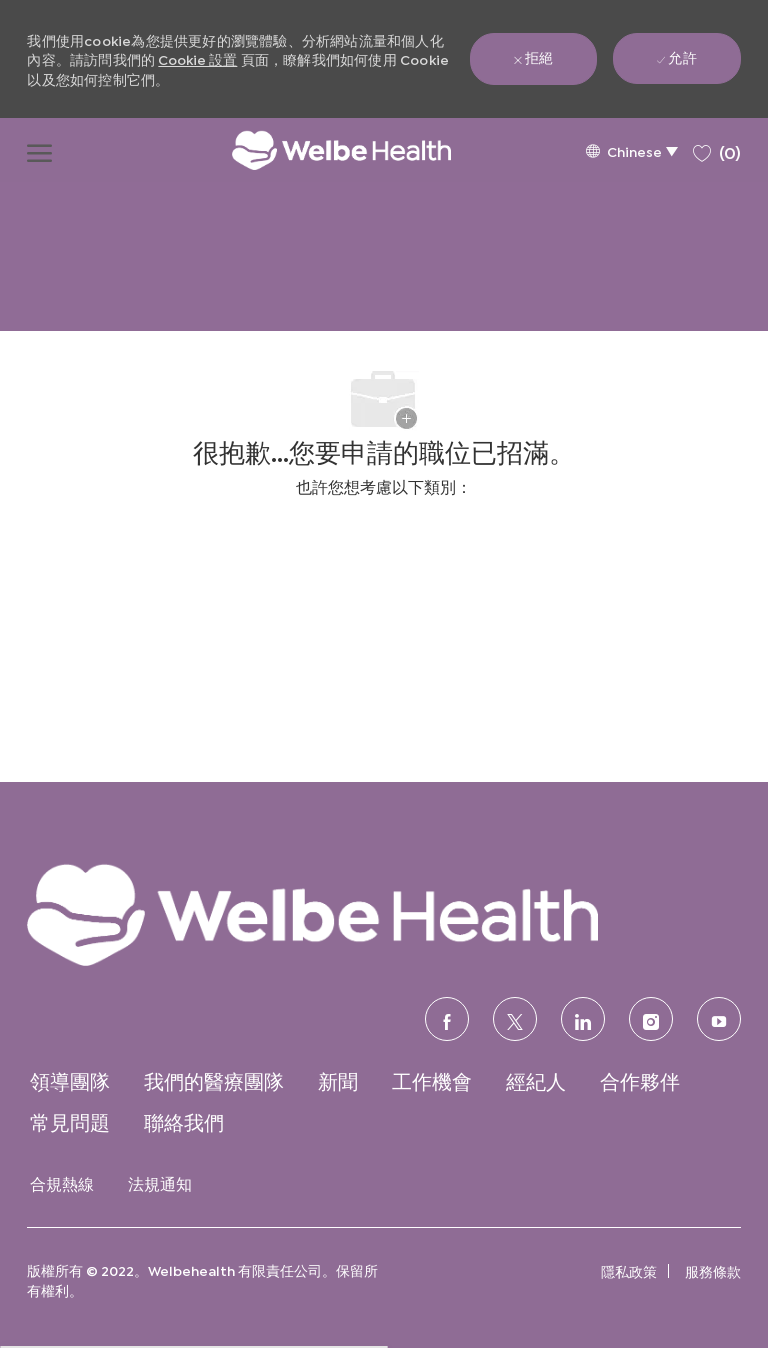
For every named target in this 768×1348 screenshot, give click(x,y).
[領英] (583, 1019)
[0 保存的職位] (717, 149)
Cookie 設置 (197, 58)
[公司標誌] (321, 150)
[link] (383, 914)
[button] (631, 150)
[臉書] (447, 1019)
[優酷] (719, 1019)
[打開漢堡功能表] (39, 150)
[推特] (515, 1019)
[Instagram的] (651, 1019)
